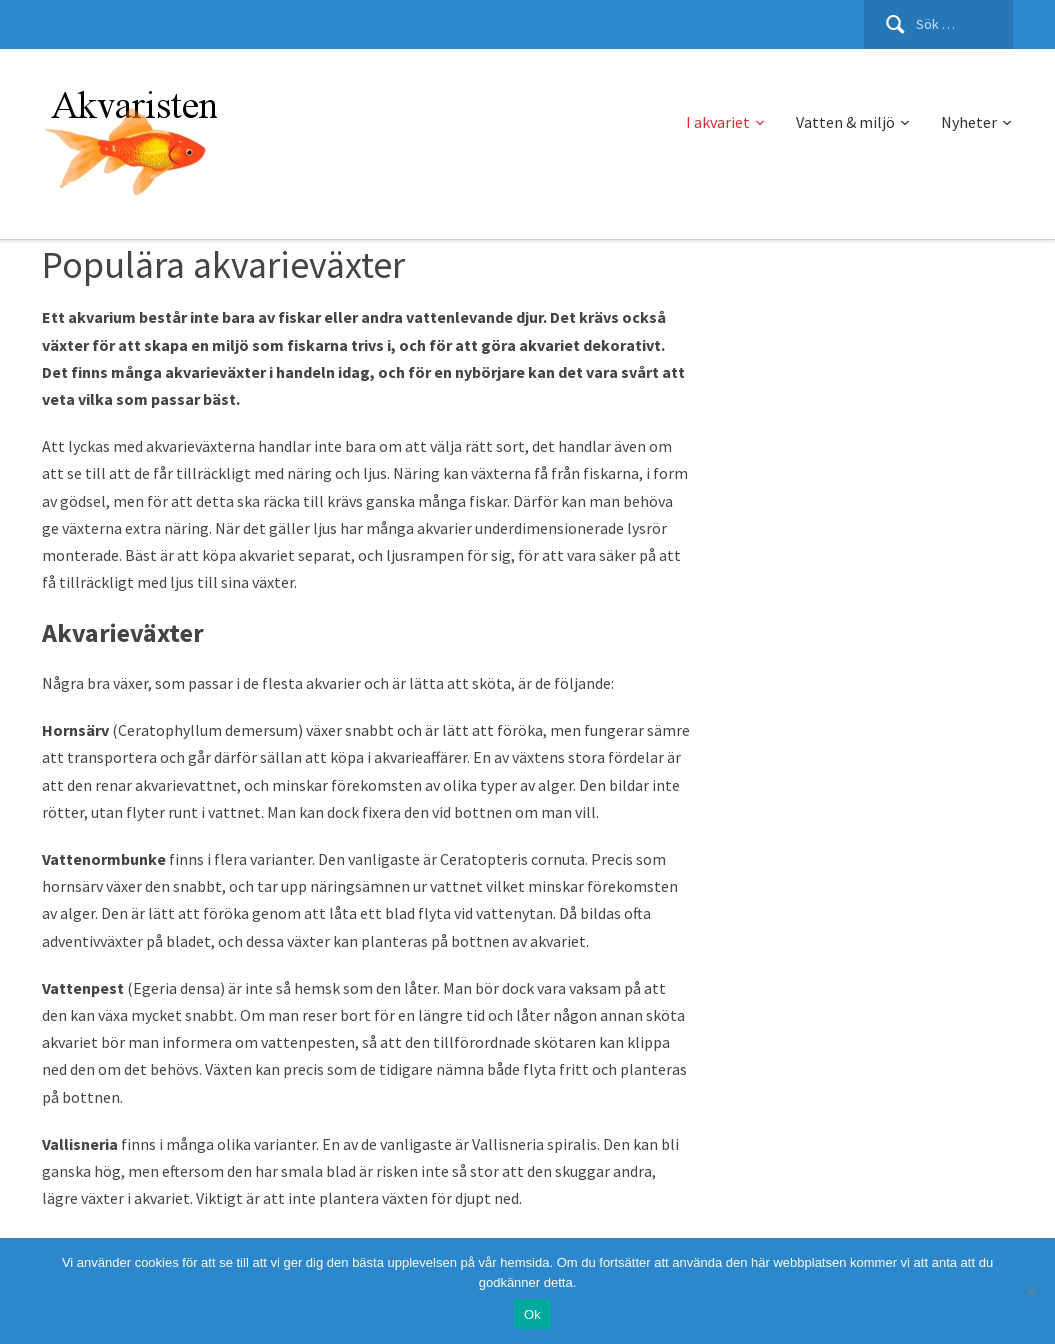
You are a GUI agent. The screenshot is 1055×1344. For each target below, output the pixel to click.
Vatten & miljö (845, 122)
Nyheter (969, 122)
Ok (532, 1314)
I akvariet (718, 122)
